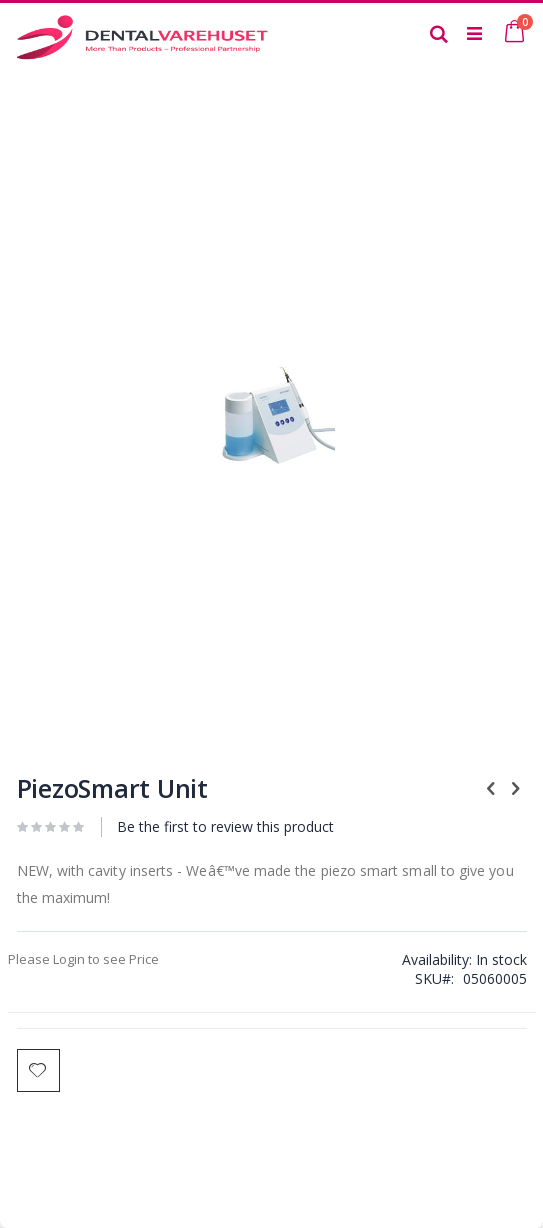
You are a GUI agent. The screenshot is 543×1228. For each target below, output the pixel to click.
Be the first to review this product (225, 826)
